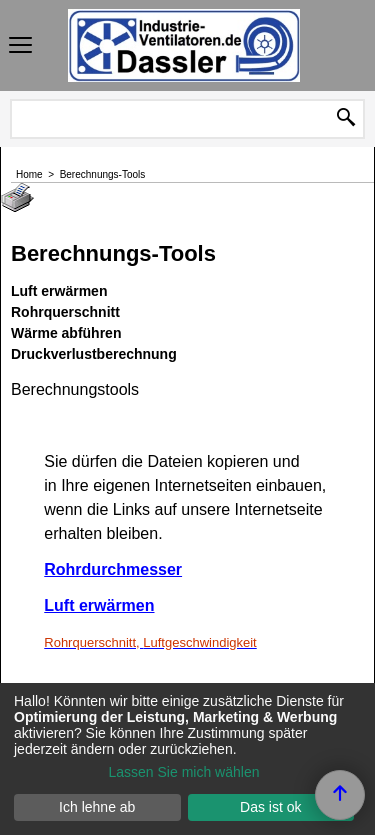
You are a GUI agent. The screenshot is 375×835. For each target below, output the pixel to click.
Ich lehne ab (97, 807)
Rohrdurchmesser (113, 569)
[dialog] (187, 759)
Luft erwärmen (99, 605)
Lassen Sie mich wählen (184, 772)
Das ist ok (270, 807)
